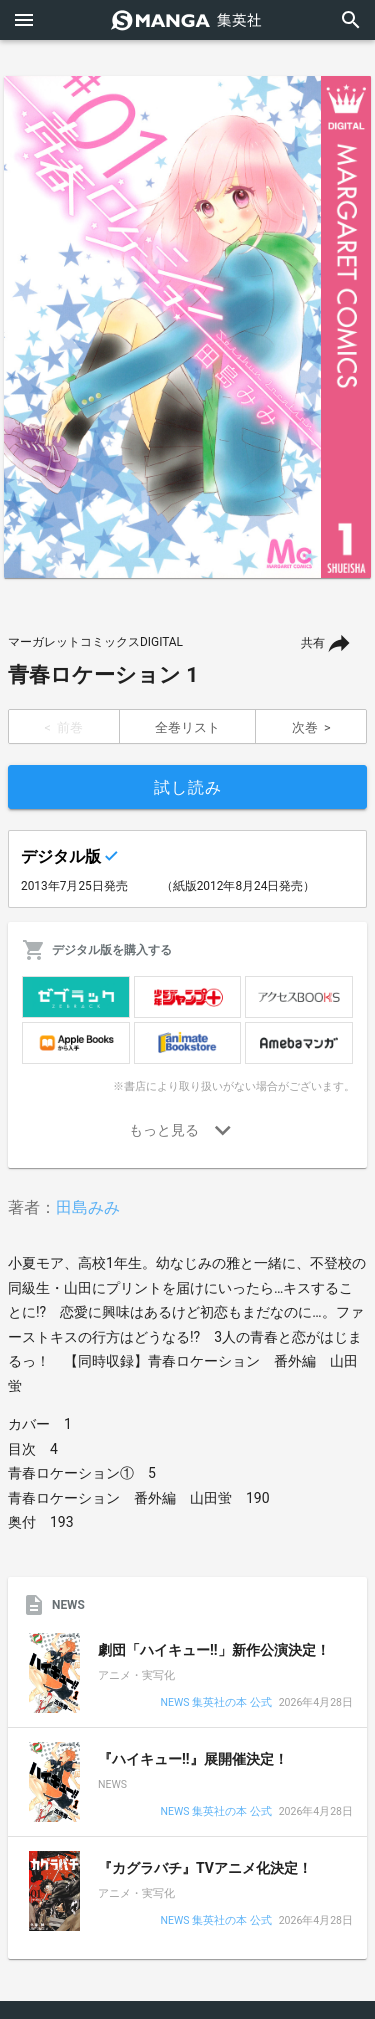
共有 (313, 643)
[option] (187, 327)
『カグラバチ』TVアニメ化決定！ (205, 1868)
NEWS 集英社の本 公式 (215, 1703)
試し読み (188, 787)
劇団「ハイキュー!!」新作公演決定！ (214, 1650)
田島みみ (88, 1207)
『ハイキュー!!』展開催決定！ (193, 1759)
